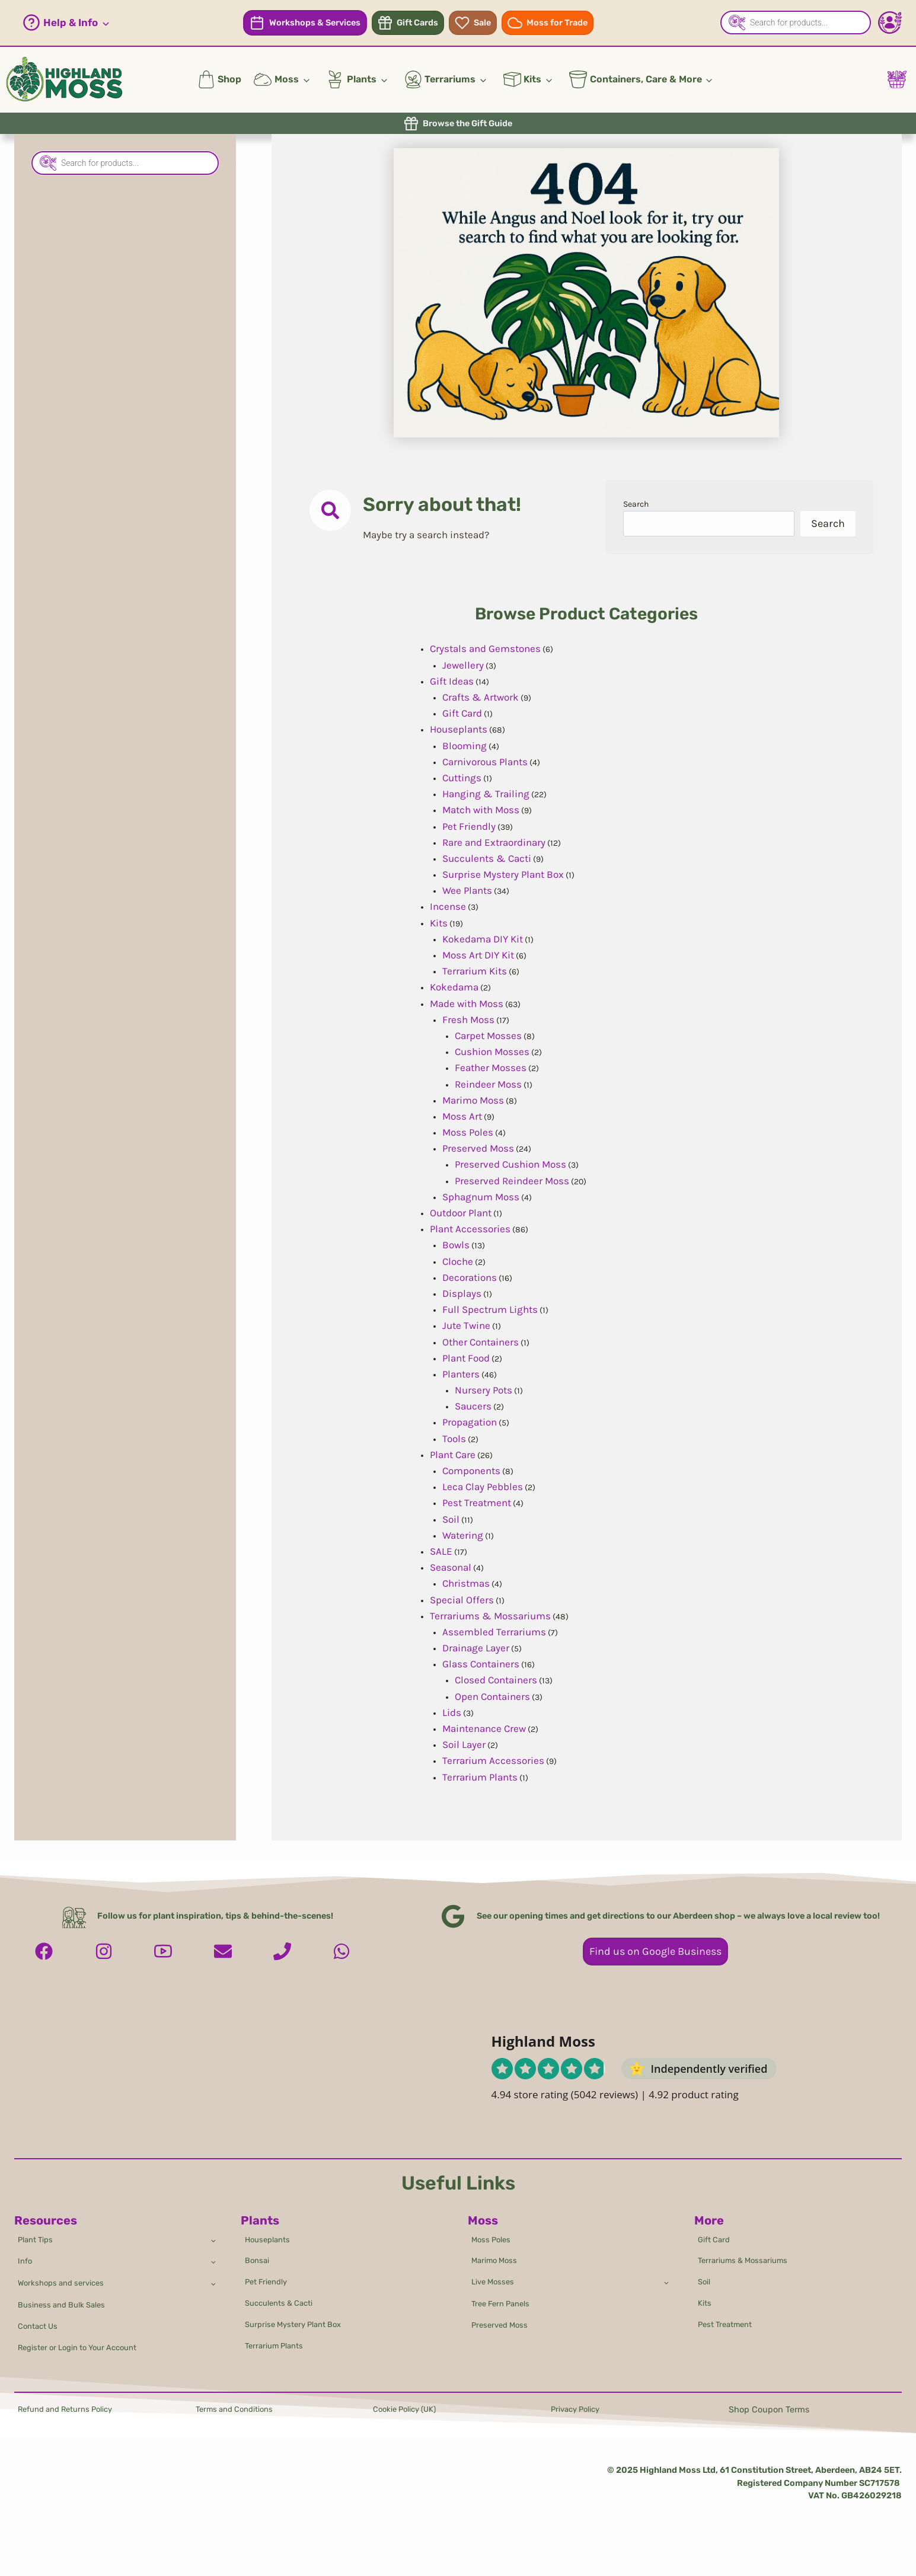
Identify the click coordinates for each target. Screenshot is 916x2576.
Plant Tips (38, 2225)
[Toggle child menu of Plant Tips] (212, 2225)
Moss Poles (493, 2225)
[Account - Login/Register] (890, 22)
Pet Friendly (269, 2273)
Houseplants (270, 2225)
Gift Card (716, 2225)
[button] (66, 23)
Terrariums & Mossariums (747, 2249)
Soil (705, 2273)
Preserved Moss (503, 2321)
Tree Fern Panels (505, 2298)
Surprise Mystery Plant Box (299, 2321)
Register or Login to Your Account (85, 2346)
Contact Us (40, 2323)
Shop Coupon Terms (769, 2410)
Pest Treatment (729, 2321)
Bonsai (258, 2249)
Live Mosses (495, 2273)
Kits (705, 2297)
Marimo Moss (497, 2249)
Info (26, 2250)
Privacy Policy (578, 2410)
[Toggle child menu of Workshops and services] (212, 2274)
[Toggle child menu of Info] (212, 2249)
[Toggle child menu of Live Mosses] (665, 2273)
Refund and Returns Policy (72, 2410)
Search (639, 506)
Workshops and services (65, 2274)
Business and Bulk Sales (67, 2299)
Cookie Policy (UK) (409, 2410)
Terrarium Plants (277, 2345)
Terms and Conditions (239, 2410)
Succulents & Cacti (283, 2297)
